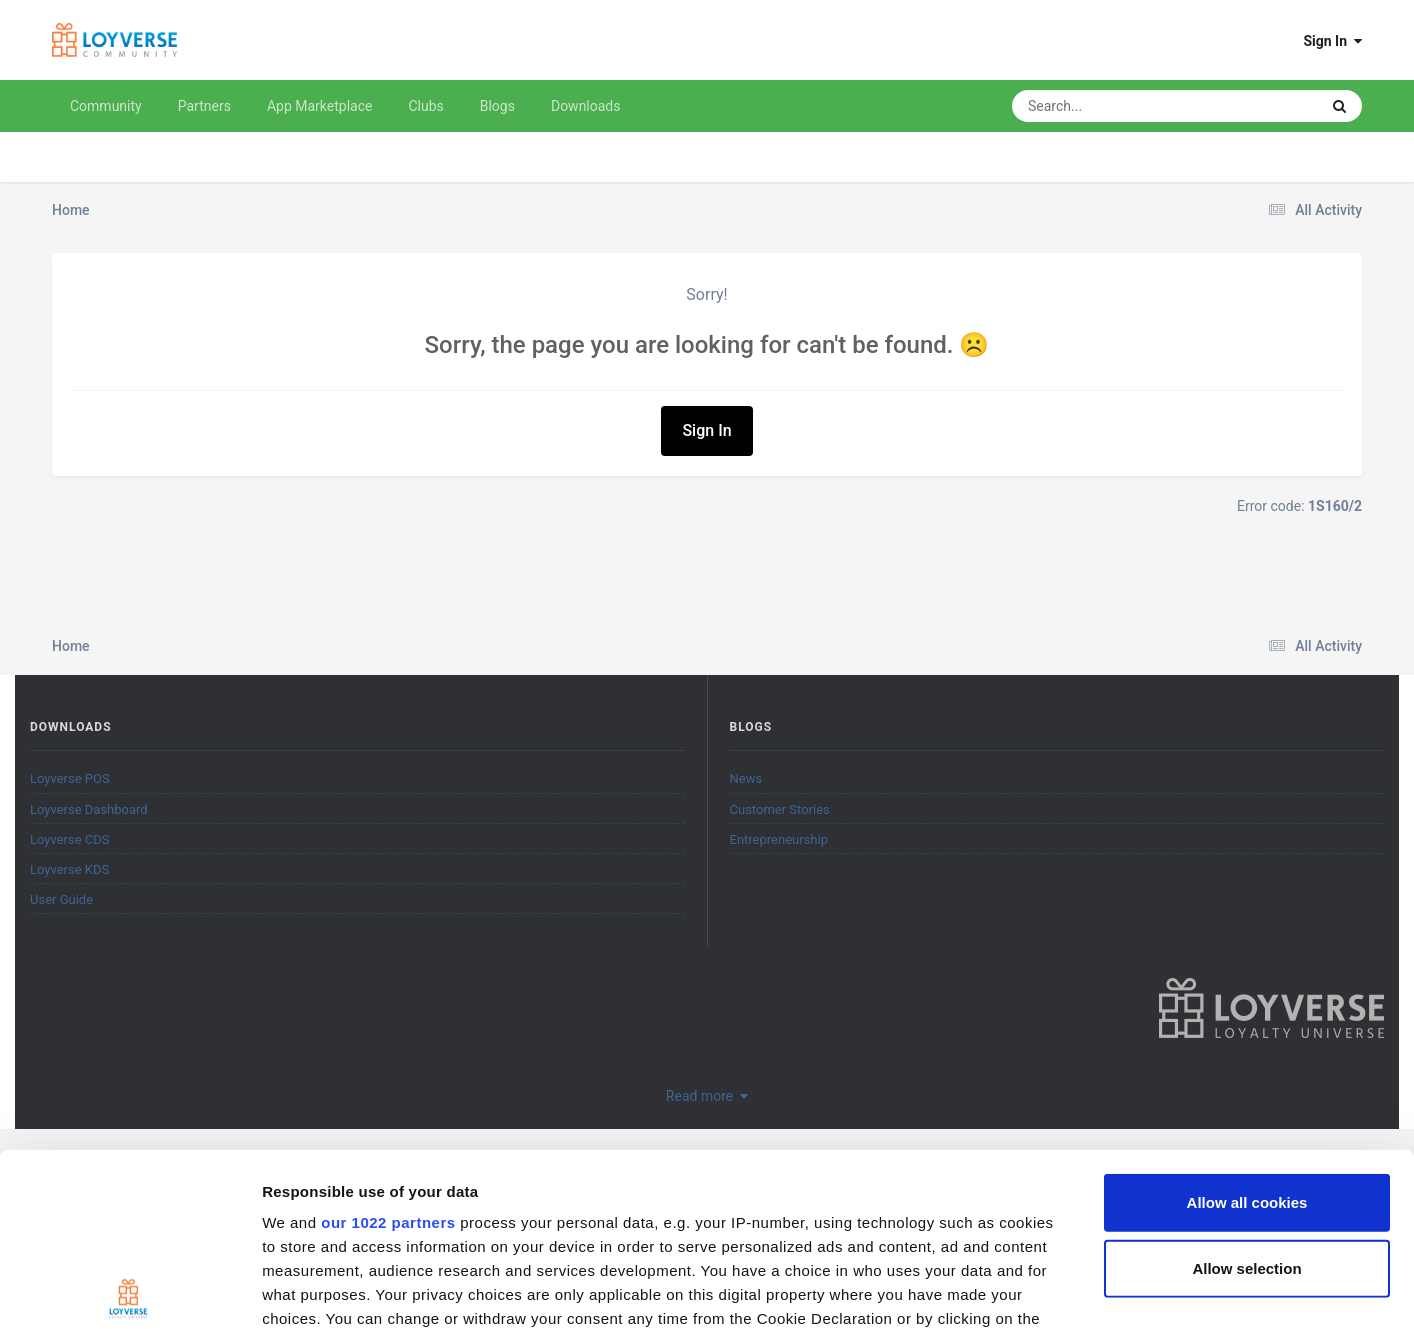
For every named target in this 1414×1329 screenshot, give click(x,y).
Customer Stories (780, 809)
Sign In (1332, 41)
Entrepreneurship (779, 839)
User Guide (61, 899)
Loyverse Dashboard (89, 809)
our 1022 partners (388, 1043)
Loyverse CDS (70, 839)
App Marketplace (320, 106)
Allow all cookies (1247, 1023)
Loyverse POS (70, 778)
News (746, 778)
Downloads (586, 106)
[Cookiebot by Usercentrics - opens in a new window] (129, 1290)
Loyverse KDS (69, 869)
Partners (204, 106)
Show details (1049, 1289)
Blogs (497, 106)
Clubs (425, 106)
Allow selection (1246, 1088)
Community (106, 106)
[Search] (1114, 106)
